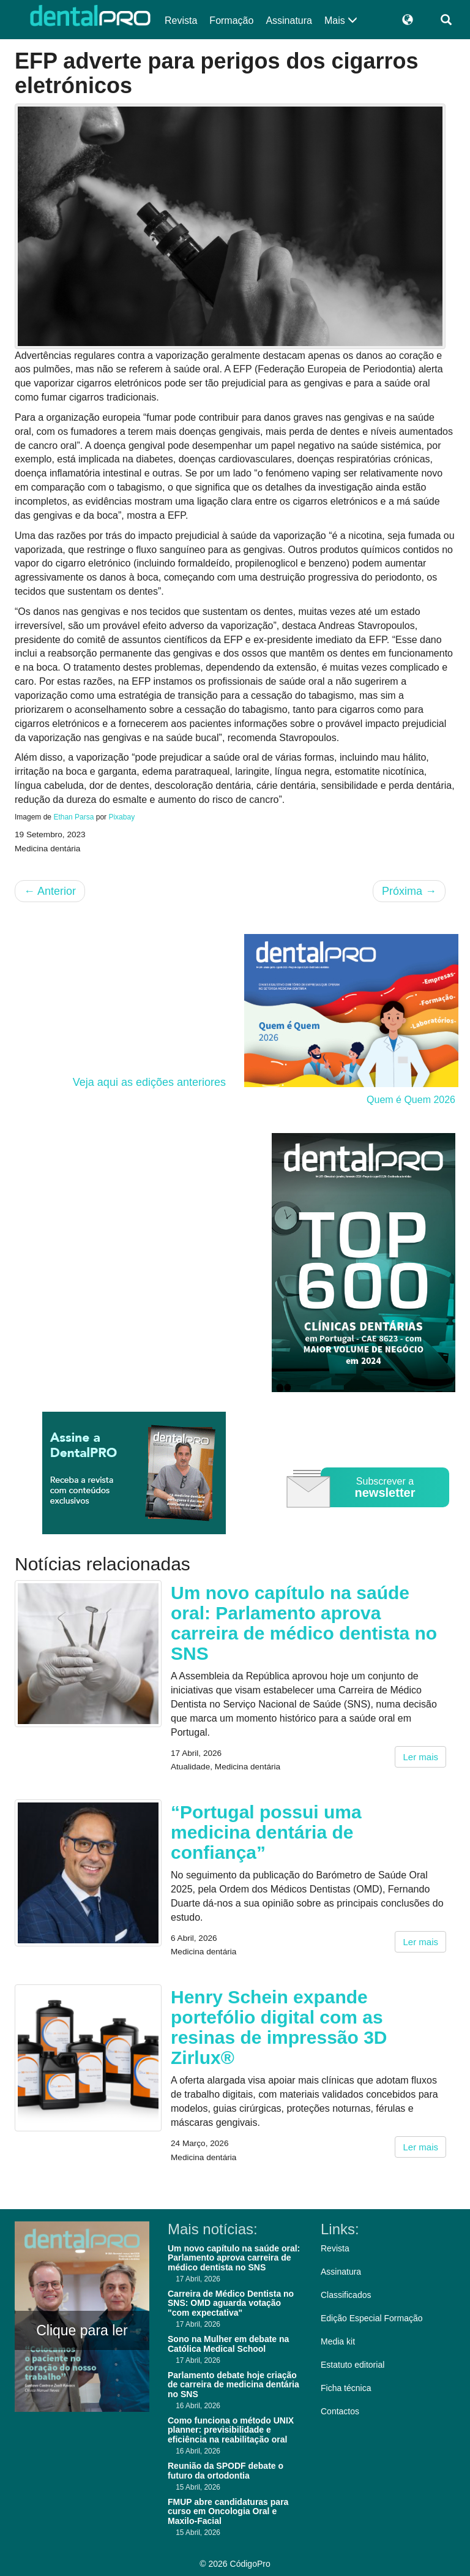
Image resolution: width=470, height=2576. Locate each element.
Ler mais (420, 1757)
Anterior (50, 891)
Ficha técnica (346, 2388)
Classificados (346, 2295)
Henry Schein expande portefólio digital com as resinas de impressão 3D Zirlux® (279, 2027)
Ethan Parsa (73, 817)
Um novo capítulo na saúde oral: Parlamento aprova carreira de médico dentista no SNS (304, 1623)
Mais (340, 20)
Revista (181, 20)
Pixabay (121, 817)
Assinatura (289, 20)
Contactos (340, 2411)
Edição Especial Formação (372, 2318)
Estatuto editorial (352, 2365)
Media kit (338, 2341)
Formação (231, 20)
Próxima (409, 891)
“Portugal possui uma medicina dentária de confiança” (266, 1832)
